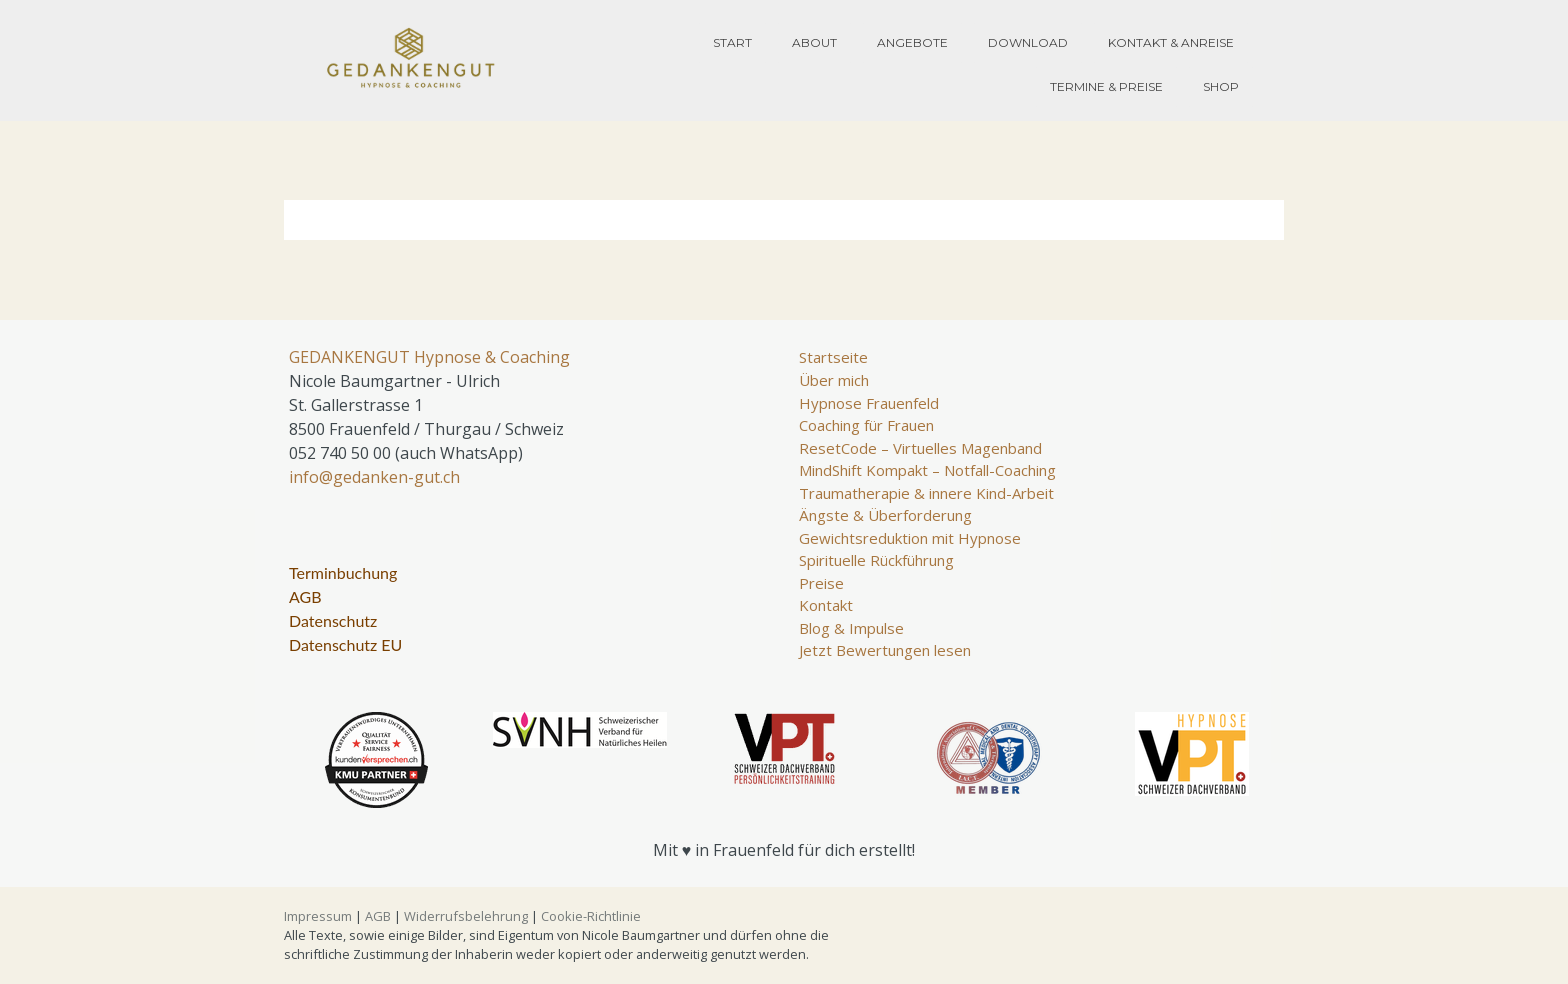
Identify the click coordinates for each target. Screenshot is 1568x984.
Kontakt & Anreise (1171, 42)
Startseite (833, 357)
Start (732, 42)
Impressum (318, 916)
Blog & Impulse (851, 628)
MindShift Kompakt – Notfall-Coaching (927, 470)
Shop (1221, 86)
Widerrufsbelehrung (466, 916)
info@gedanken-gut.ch (374, 477)
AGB (305, 596)
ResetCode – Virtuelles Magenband (920, 448)
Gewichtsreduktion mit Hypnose (910, 538)
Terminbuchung (343, 572)
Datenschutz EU (345, 644)
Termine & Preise (1106, 86)
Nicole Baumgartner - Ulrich (394, 381)
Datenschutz (333, 620)
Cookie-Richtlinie (591, 916)
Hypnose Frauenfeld (869, 403)
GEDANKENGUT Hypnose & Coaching (429, 357)
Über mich (834, 380)
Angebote (912, 42)
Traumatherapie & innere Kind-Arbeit (926, 493)
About (814, 42)
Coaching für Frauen (866, 425)
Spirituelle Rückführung (876, 560)
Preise (821, 583)
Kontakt (826, 605)
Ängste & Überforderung (885, 515)
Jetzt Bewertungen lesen (885, 650)
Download (1028, 42)
